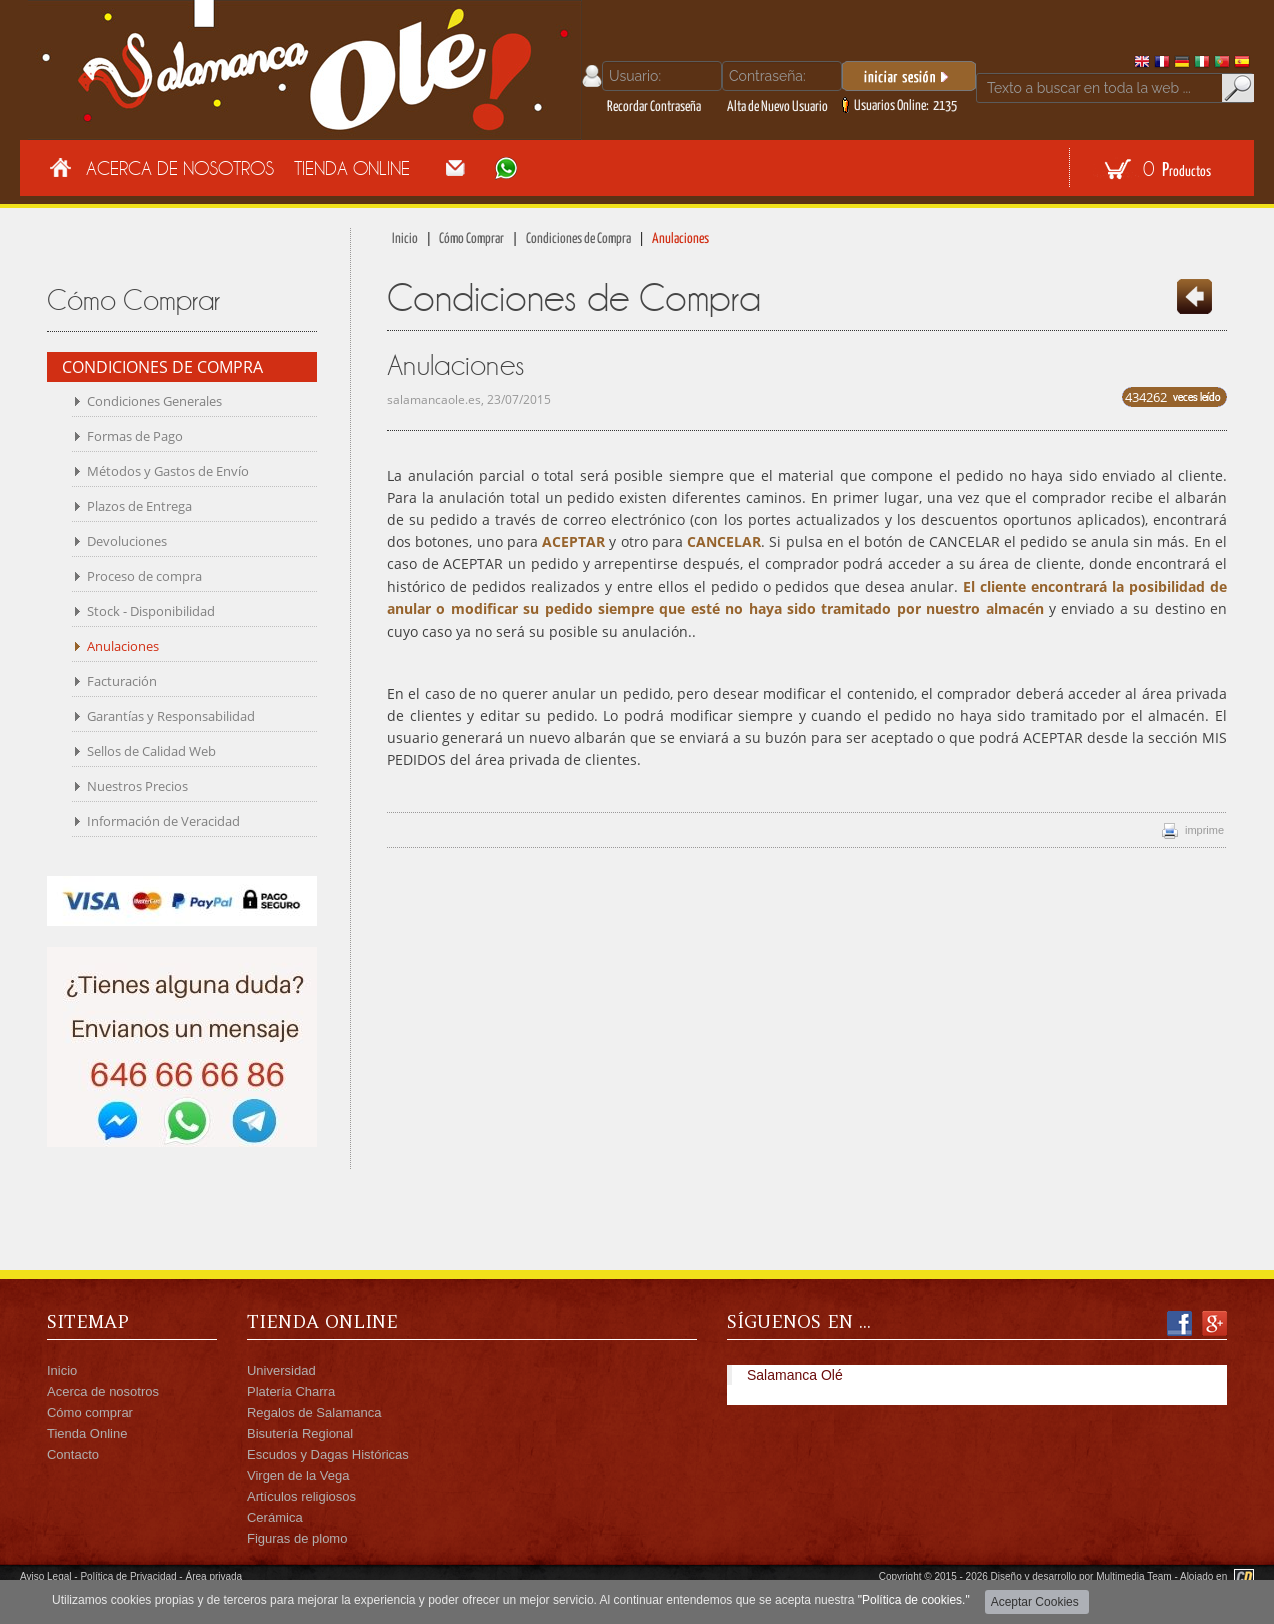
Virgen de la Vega (298, 1475)
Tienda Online (352, 168)
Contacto (73, 1454)
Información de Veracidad (163, 821)
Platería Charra (291, 1391)
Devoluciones (127, 541)
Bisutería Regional (300, 1433)
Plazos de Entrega (139, 506)
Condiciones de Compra (578, 239)
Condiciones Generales (154, 401)
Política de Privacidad (128, 1576)
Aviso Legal (46, 1576)
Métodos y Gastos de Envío (168, 471)
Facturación (122, 681)
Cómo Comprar (471, 239)
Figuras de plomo (297, 1538)
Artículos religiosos (301, 1496)
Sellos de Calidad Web (151, 751)
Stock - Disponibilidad (151, 611)
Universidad (281, 1370)
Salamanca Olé (795, 1375)
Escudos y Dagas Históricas (328, 1454)
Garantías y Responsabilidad (171, 716)
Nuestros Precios (137, 786)
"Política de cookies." (914, 1600)
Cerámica (275, 1517)
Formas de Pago (135, 436)
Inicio (405, 239)
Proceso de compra (144, 576)
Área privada (213, 1576)
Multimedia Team (1133, 1576)
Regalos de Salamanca (314, 1412)
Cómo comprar (90, 1412)
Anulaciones (123, 646)
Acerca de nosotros (103, 1391)
